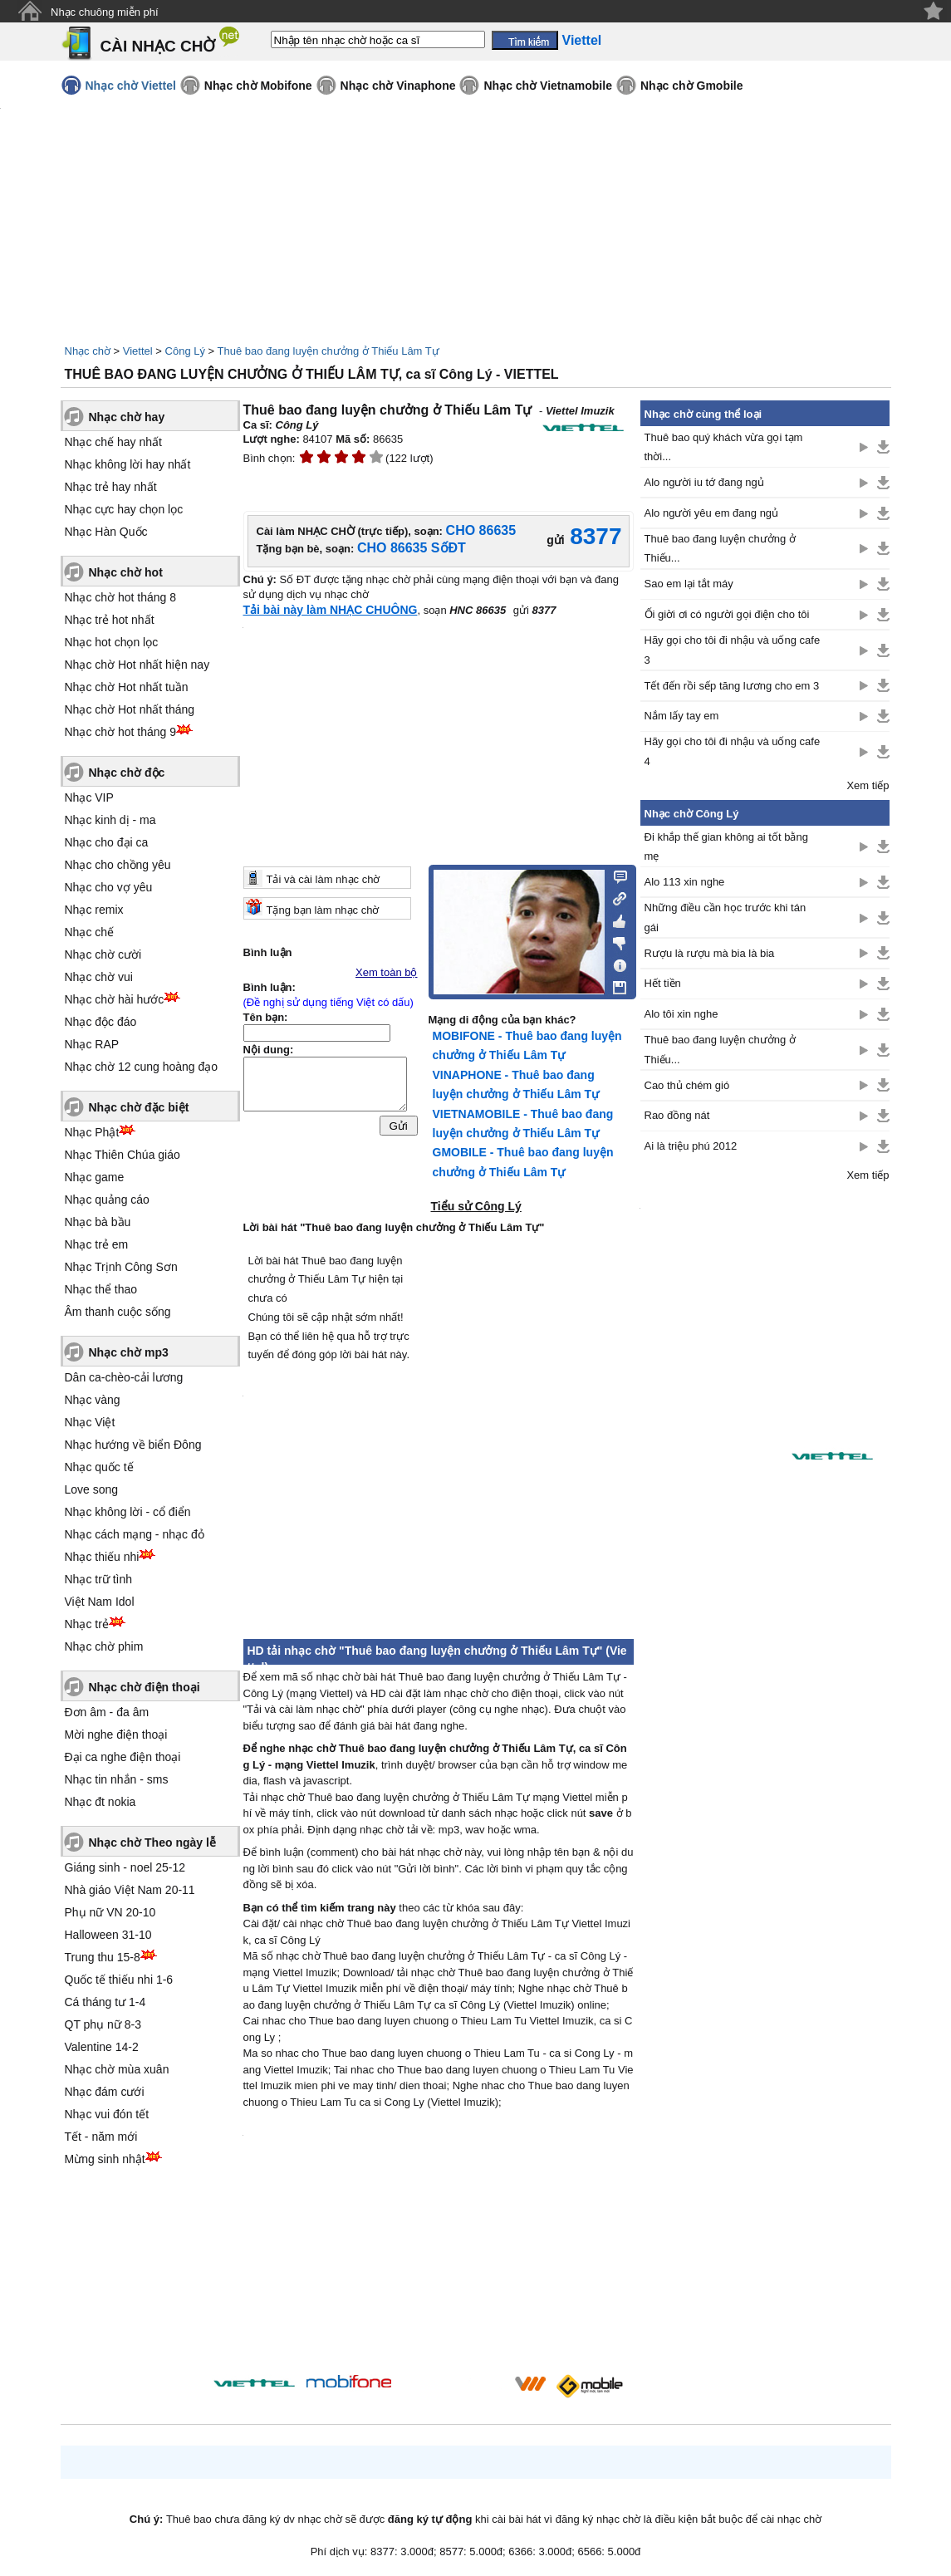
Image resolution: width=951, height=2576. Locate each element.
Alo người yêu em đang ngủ (712, 513)
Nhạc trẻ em (97, 1244)
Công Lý (185, 351)
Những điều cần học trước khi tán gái (725, 917)
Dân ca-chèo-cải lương (124, 1377)
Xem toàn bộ (386, 972)
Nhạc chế (90, 932)
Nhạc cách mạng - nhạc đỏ (134, 1534)
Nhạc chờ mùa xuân (117, 2069)
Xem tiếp (867, 785)
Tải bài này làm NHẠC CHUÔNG (330, 609)
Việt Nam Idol (100, 1601)
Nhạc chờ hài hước (114, 999)
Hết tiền (663, 983)
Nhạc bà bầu (98, 1222)
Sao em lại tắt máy (689, 583)
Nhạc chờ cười (103, 954)
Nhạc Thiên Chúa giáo (122, 1154)
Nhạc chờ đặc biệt (139, 1107)
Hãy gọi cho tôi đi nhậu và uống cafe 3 (733, 649)
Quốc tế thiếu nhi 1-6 (119, 1979)
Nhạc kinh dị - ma (110, 820)
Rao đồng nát (677, 1115)
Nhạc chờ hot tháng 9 (121, 731)
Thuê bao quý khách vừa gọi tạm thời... (724, 447)
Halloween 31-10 (108, 1934)
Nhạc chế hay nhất (113, 442)
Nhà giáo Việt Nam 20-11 (130, 1889)
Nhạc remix (94, 909)
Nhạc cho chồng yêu (118, 864)
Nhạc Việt (90, 1422)
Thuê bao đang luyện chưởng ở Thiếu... (720, 548)
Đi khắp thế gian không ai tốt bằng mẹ (726, 846)
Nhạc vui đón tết (107, 2114)
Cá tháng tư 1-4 (105, 2002)
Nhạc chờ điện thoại (144, 1687)
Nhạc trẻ (87, 1624)
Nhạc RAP (92, 1044)
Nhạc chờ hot (126, 572)
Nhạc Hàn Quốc (106, 531)
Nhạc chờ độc (127, 772)
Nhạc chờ (87, 351)
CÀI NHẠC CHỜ (158, 46)
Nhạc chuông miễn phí (105, 12)
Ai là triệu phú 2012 (691, 1146)
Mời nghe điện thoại (116, 1734)
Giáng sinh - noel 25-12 (125, 1867)
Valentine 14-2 (102, 2046)
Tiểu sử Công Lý (476, 1206)
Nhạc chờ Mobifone (258, 85)
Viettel (138, 351)
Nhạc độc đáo (101, 1021)
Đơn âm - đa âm (107, 1712)
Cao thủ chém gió (687, 1085)
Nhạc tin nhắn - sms (117, 1779)
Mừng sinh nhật (105, 2159)
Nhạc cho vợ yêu (109, 887)
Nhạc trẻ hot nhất (109, 619)
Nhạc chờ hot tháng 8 (121, 597)
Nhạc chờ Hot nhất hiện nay (137, 664)
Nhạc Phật (92, 1132)
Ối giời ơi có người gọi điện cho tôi (727, 614)
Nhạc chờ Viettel (131, 85)
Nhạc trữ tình (99, 1579)
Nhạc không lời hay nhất (128, 464)
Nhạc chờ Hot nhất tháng (130, 709)
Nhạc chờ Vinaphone (398, 85)
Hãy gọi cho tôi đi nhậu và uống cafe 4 (733, 751)
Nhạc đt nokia (100, 1801)
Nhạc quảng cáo (107, 1199)
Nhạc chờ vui (99, 977)
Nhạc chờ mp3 (129, 1352)
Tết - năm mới (101, 2136)
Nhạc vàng (92, 1399)
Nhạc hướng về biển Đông (133, 1444)
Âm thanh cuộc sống (118, 1311)
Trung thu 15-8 (102, 1957)
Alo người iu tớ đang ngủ (704, 482)
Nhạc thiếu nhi (102, 1556)
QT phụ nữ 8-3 (103, 2024)
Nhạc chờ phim (104, 1646)
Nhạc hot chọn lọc (112, 642)
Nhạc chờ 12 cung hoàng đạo (141, 1066)
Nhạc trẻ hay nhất (111, 486)
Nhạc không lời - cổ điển (128, 1512)
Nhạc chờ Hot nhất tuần (127, 687)
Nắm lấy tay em (682, 715)
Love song (92, 1489)
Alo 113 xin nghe (685, 882)
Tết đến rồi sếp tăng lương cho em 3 (732, 686)
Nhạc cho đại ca (107, 842)
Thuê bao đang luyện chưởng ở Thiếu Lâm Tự (328, 351)
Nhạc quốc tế (99, 1467)
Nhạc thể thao (101, 1289)
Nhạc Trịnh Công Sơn (121, 1266)
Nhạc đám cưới (105, 2091)
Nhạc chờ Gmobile (691, 85)
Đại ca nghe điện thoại (123, 1757)
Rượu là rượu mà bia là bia (710, 953)
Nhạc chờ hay (127, 417)
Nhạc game (95, 1177)
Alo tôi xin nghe (681, 1014)
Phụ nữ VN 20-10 (110, 1912)
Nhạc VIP (89, 797)
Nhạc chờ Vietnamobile (547, 85)
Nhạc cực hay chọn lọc (124, 509)
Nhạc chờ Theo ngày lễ (152, 1842)
